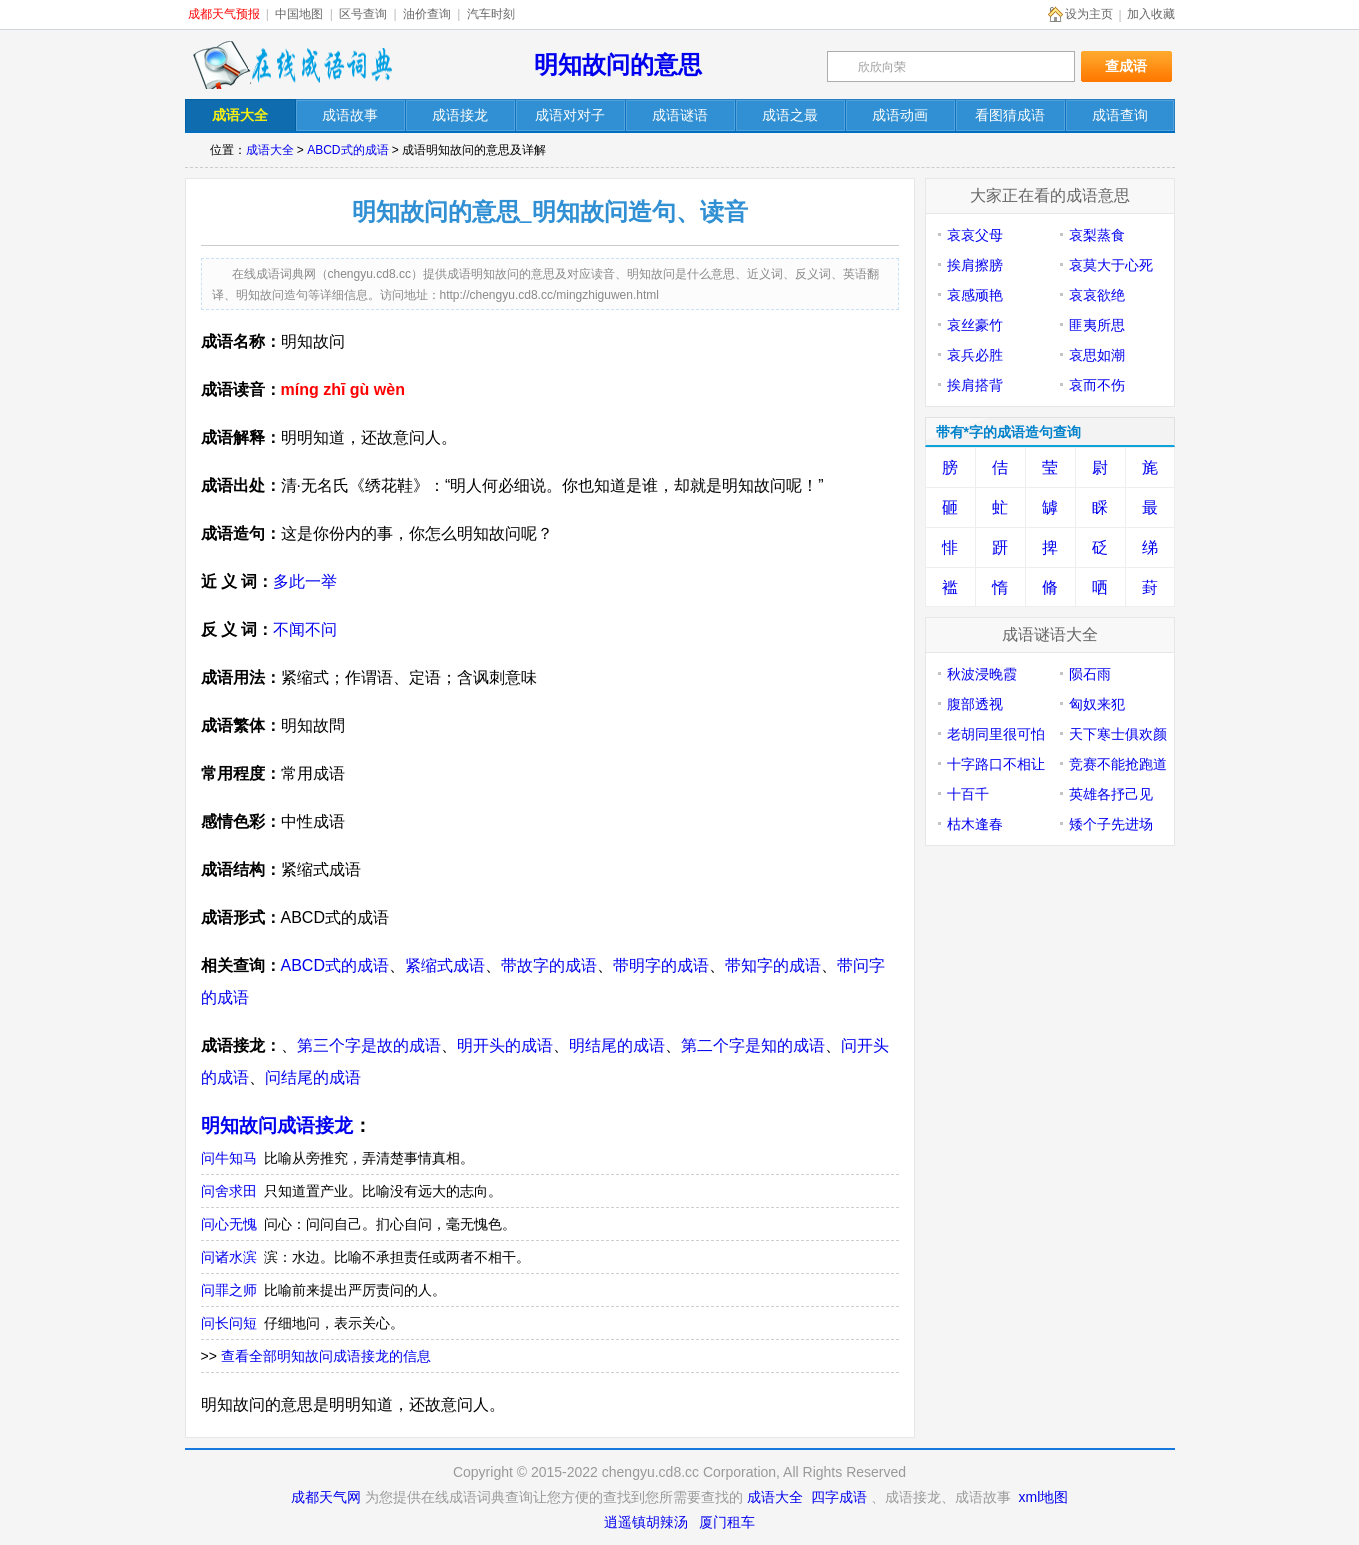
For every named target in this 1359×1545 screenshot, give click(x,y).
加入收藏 (1151, 14)
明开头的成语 (505, 1045)
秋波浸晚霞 (982, 674)
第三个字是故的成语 (369, 1045)
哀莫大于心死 (1111, 265)
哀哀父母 (975, 235)
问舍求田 (229, 1191)
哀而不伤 (1097, 385)
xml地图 (1044, 1497)
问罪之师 (229, 1290)
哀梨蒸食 (1097, 235)
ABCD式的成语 (347, 150)
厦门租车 (727, 1522)
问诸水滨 (229, 1257)
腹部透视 (975, 704)
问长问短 (229, 1323)
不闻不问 (305, 629)
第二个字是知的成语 (753, 1045)
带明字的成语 (661, 965)
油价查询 (427, 14)
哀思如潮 (1097, 355)
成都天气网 (326, 1497)
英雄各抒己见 (1111, 794)
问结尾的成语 (313, 1077)
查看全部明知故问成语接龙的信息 (326, 1356)
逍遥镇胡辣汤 (646, 1522)
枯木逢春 (975, 824)
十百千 (968, 794)
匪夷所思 (1097, 325)
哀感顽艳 (975, 295)
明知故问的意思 (618, 64)
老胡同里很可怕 (996, 734)
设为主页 (1089, 14)
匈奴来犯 (1097, 704)
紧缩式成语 (445, 965)
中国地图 (299, 14)
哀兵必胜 (975, 355)
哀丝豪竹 (975, 325)
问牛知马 (229, 1158)
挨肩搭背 (975, 385)
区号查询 (363, 14)
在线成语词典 (292, 65)
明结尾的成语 (617, 1045)
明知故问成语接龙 (277, 1125)
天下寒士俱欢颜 (1118, 734)
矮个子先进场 (1111, 824)
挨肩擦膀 (975, 265)
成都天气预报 (224, 14)
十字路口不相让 (996, 764)
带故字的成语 (549, 965)
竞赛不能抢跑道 (1118, 764)
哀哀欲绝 (1097, 295)
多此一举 (305, 581)
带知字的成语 (773, 965)
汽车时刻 (491, 14)
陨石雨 (1090, 674)
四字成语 (839, 1497)
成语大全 (270, 150)
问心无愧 (229, 1224)
